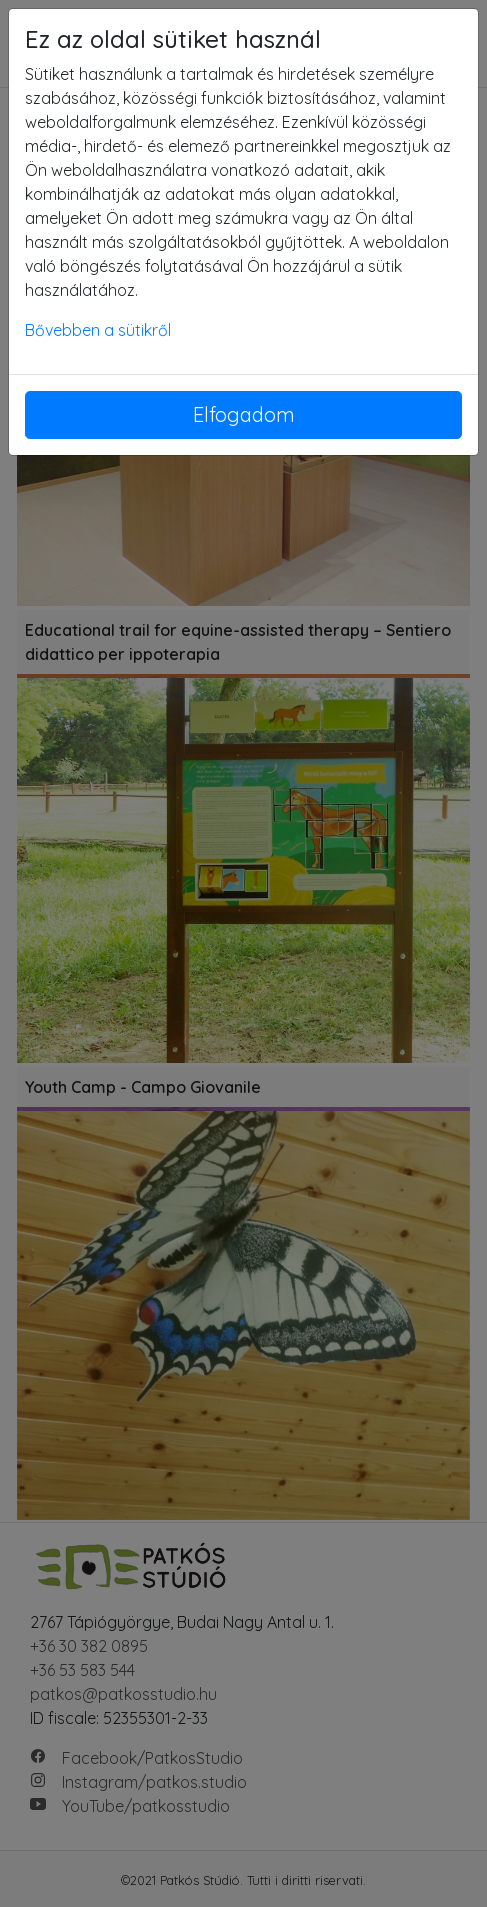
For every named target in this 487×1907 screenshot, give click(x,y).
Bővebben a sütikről (98, 330)
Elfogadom (244, 414)
